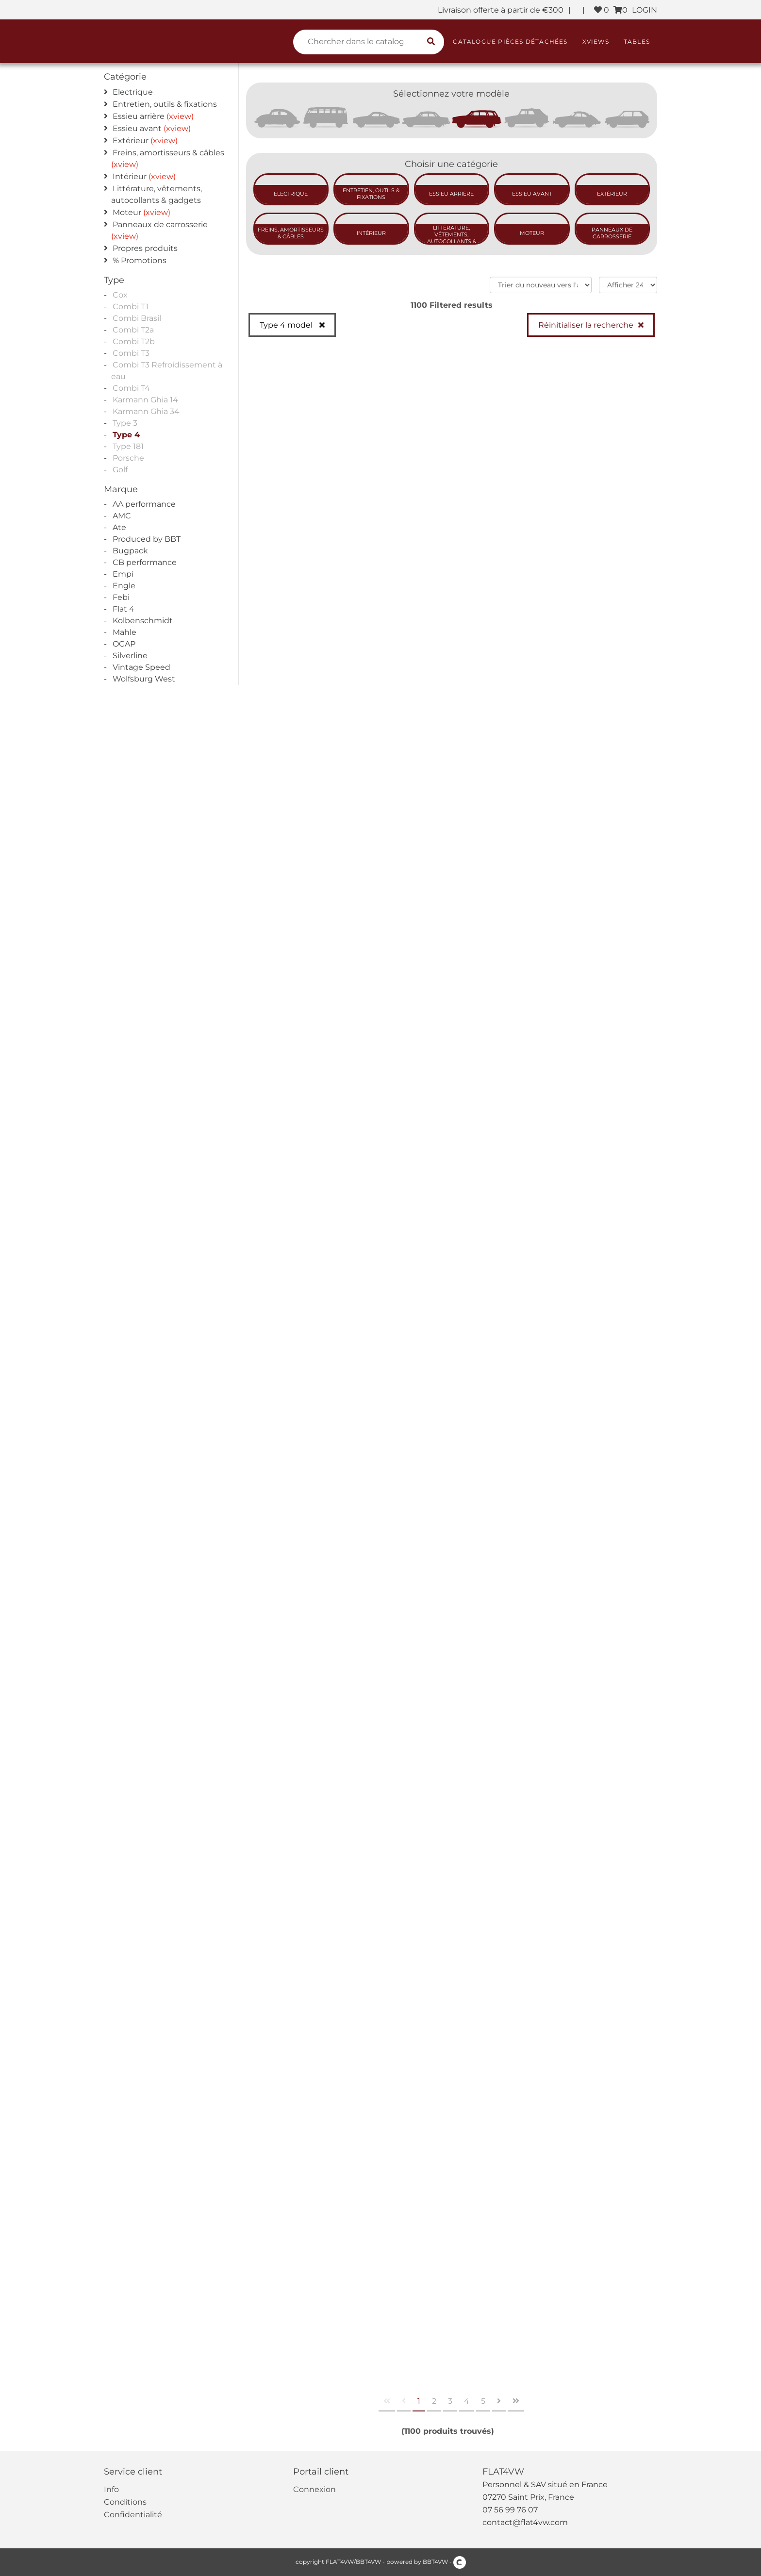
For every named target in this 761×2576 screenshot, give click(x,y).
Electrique (133, 92)
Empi (123, 574)
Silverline (130, 655)
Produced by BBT (147, 539)
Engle (124, 585)
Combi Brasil (137, 318)
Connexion (314, 2489)
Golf (120, 469)
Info (111, 2489)
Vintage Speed (141, 667)
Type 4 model (287, 325)
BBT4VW (435, 2561)
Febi (121, 597)
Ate (119, 527)
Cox (120, 294)
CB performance (145, 562)
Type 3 (125, 423)
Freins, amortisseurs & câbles (168, 152)
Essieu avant (137, 128)
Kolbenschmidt (143, 620)
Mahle (124, 632)
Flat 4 (123, 609)
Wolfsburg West (144, 678)
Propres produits (145, 248)
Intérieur (130, 176)
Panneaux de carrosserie (160, 224)
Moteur (127, 212)
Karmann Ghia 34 (146, 411)
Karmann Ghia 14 (145, 399)
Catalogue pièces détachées (510, 41)
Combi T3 (131, 353)
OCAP (124, 643)
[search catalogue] (431, 42)
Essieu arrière (139, 116)
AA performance (144, 504)
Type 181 (128, 446)
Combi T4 (131, 388)
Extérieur (131, 140)
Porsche (128, 458)
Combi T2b (134, 341)
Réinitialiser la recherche (585, 325)
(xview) (180, 116)
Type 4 (126, 434)
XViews (595, 41)
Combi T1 (131, 306)
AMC (122, 515)
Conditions (125, 2502)
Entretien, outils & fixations (165, 104)
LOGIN (644, 10)
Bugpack (130, 550)
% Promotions (139, 260)
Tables (637, 41)
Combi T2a (133, 329)
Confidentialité (133, 2514)
